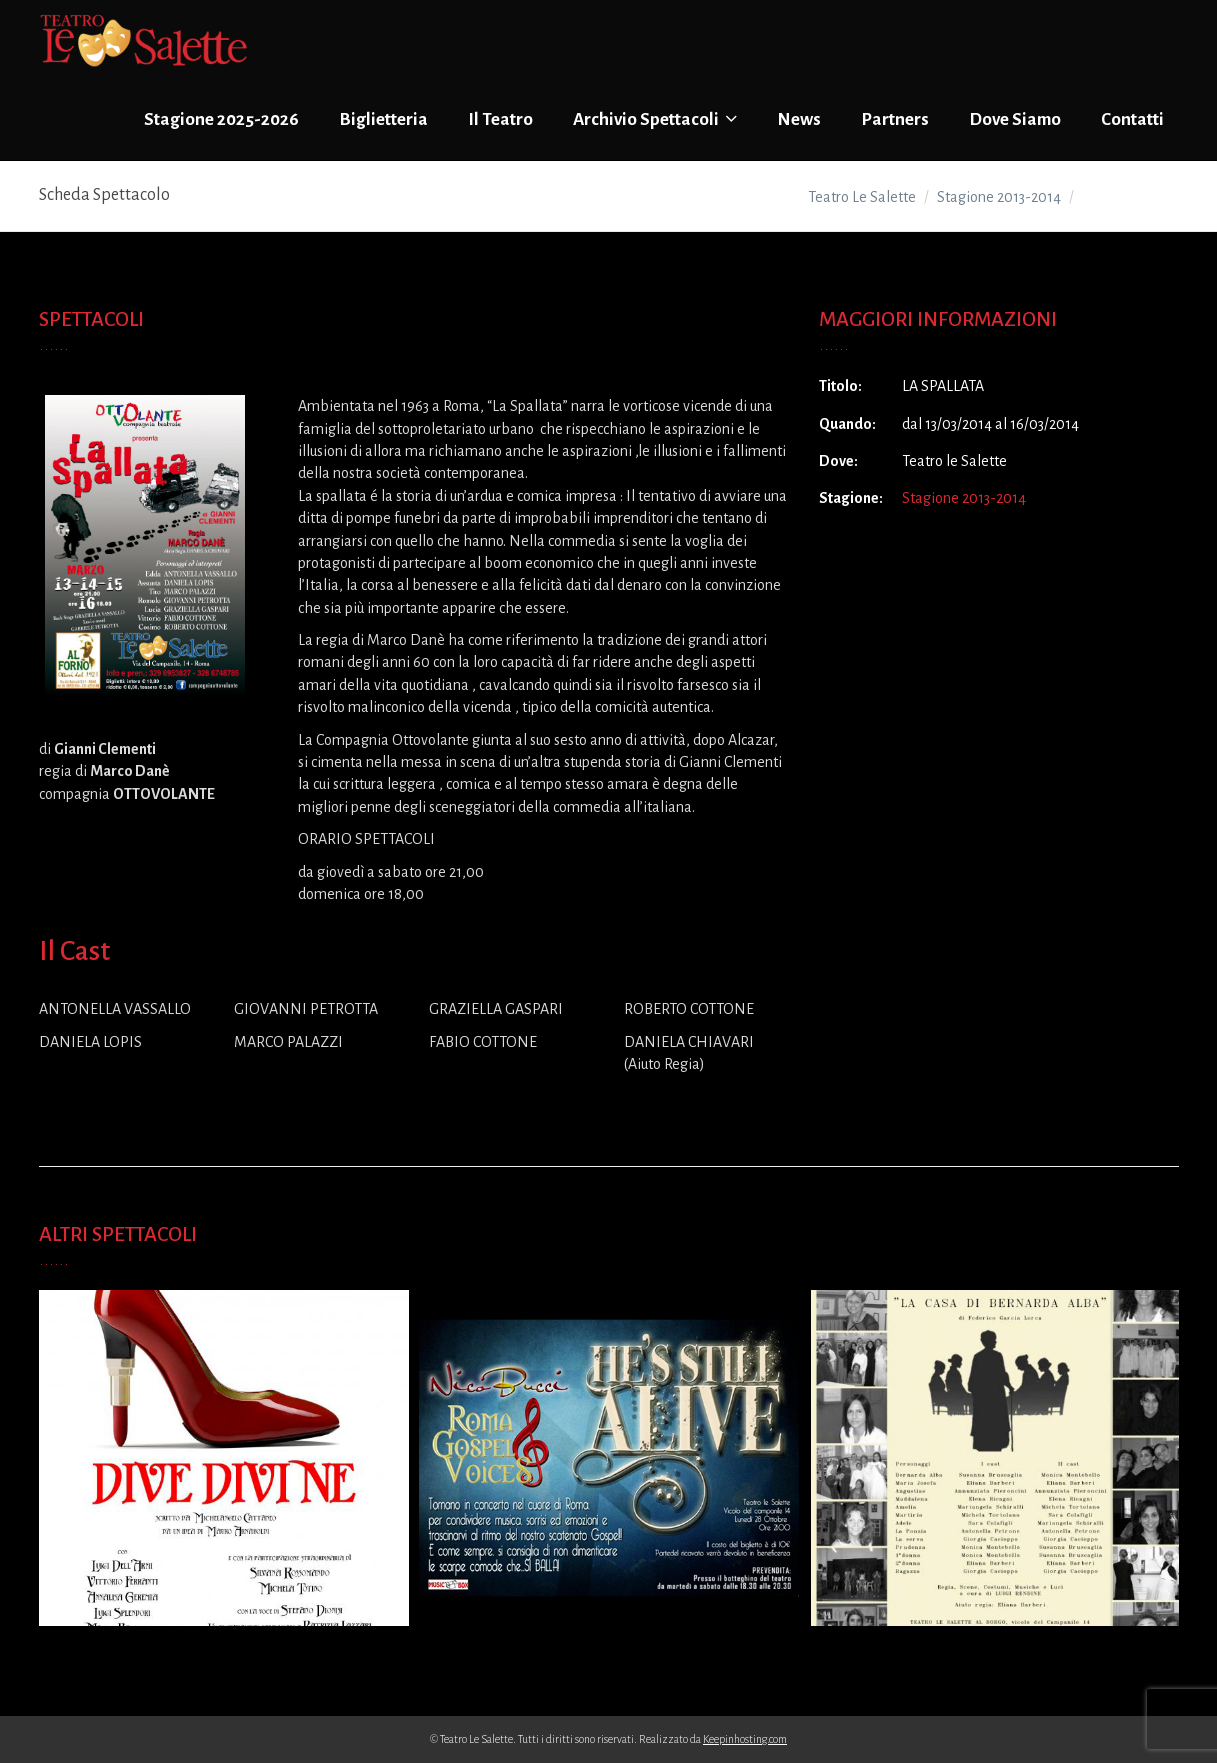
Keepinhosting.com (745, 1739)
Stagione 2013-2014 (964, 498)
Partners (895, 119)
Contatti (1132, 119)
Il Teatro (500, 119)
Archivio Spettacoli (655, 119)
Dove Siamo (1015, 119)
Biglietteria (383, 119)
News (799, 119)
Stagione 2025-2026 (221, 119)
